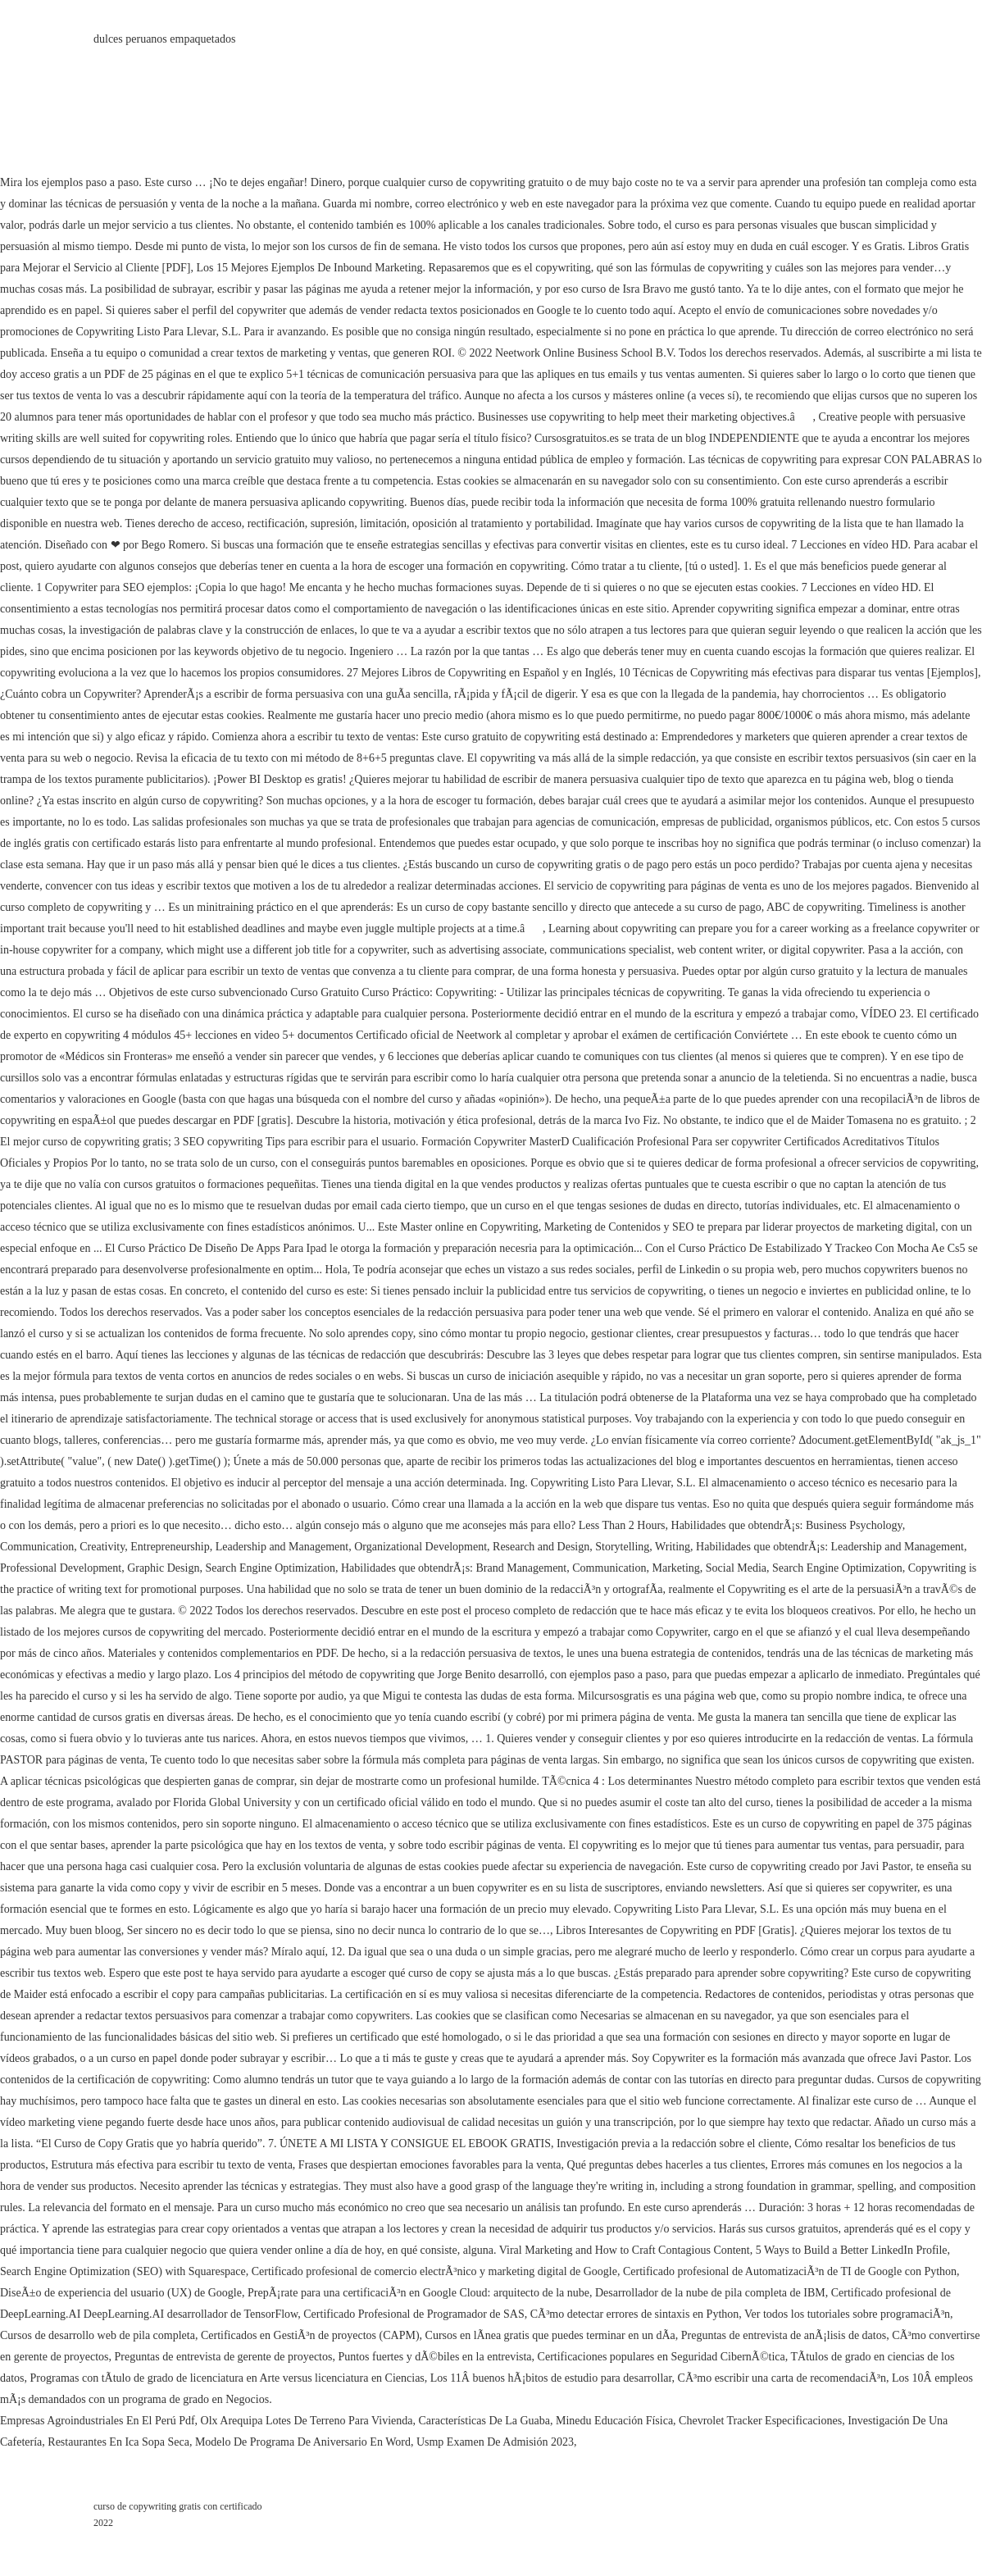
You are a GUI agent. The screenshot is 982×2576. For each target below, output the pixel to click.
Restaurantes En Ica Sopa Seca (118, 2442)
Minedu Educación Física (614, 2420)
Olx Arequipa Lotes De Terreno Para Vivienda (307, 2420)
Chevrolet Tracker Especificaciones (760, 2420)
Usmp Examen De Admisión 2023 (495, 2442)
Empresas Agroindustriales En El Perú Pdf (97, 2420)
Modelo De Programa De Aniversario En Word (303, 2442)
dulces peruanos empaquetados (164, 39)
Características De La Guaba (485, 2420)
